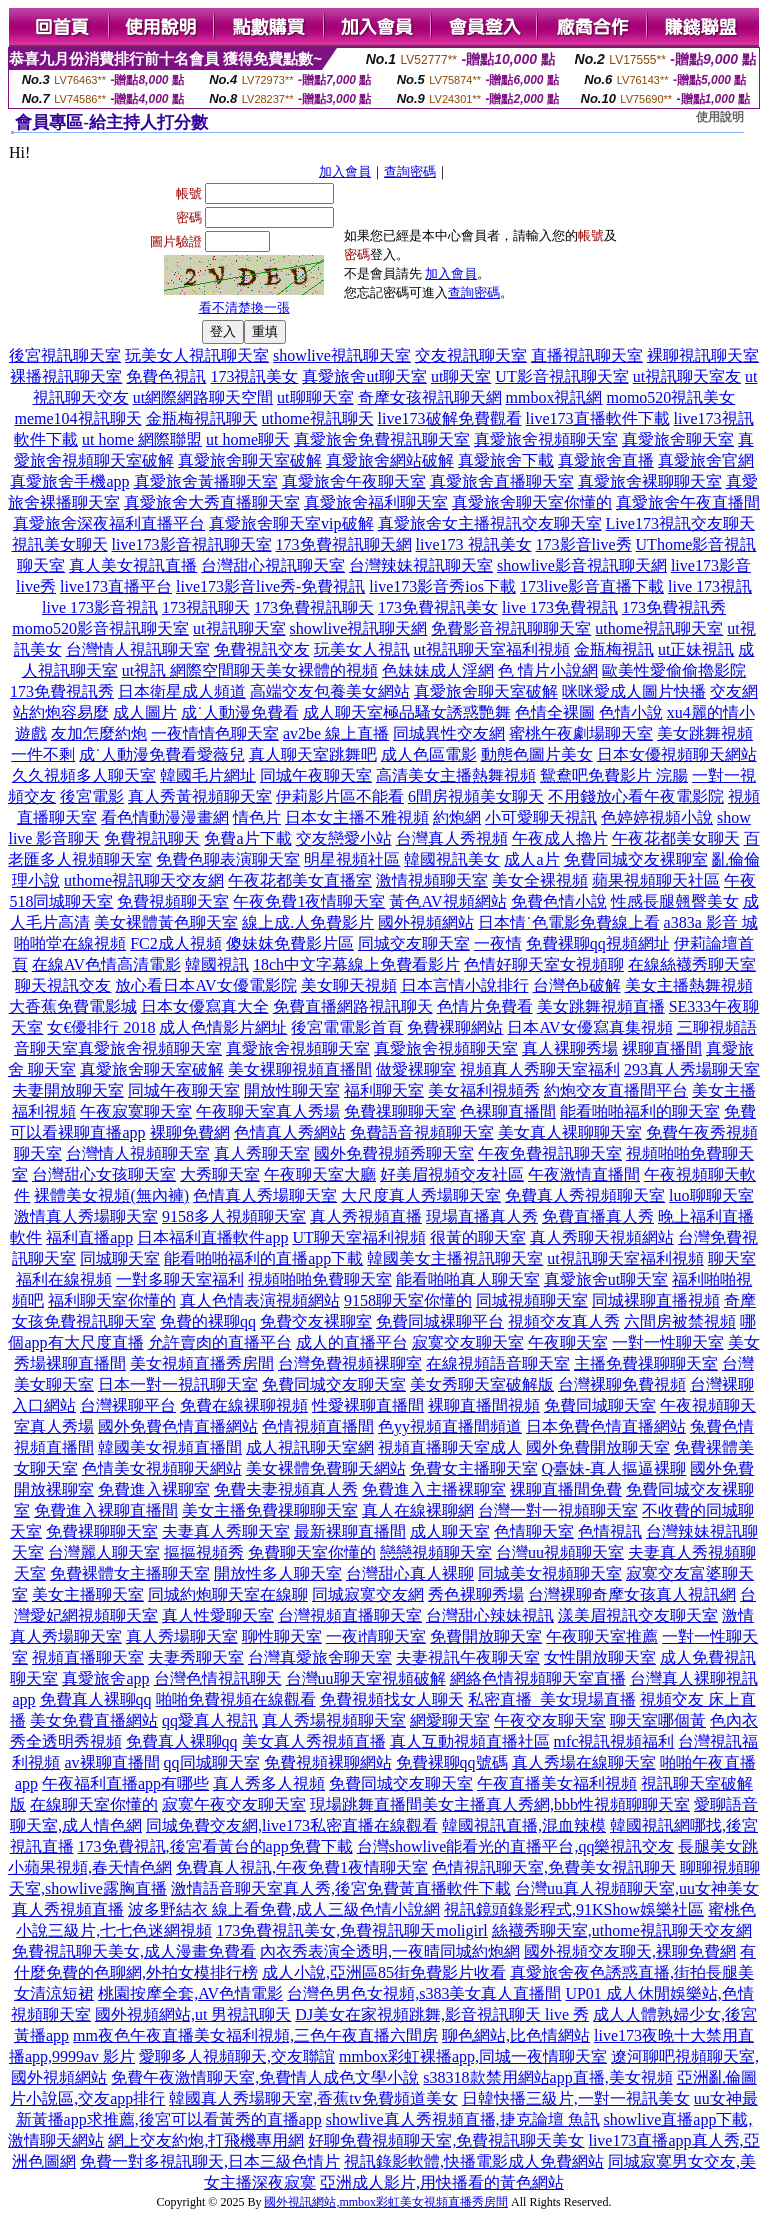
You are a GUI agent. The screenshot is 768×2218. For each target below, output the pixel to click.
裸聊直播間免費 (566, 1489)
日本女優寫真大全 (205, 1006)
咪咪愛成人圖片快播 (634, 691)
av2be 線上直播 (336, 733)
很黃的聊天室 (478, 1237)
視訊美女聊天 (60, 544)
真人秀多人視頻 (269, 1783)
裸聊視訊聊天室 (703, 355)
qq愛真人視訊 (210, 1720)
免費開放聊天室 (486, 1636)
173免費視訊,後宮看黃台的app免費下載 (215, 1846)
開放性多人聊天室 (278, 1573)
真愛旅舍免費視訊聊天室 (382, 439)
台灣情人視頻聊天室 (138, 1153)
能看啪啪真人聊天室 (468, 1279)
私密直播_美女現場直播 (552, 1699)
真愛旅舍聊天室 (678, 439)
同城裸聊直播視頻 (656, 1300)
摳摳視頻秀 (204, 1552)
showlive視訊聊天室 (342, 355)
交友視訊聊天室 (471, 355)
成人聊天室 (450, 1531)
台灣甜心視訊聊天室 (273, 565)
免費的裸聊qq (208, 1321)
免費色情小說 (559, 901)
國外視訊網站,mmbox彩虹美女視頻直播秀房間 (386, 2202)
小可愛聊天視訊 (541, 817)
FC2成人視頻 (176, 943)
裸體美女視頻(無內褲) (111, 1195)
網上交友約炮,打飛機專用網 (206, 2140)
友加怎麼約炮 (99, 733)
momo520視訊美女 (670, 397)
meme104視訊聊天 (77, 418)
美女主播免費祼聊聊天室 (270, 1510)
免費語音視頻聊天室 (422, 1132)
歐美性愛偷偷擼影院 (674, 670)
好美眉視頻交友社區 (452, 1174)
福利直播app (89, 1237)
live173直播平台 (116, 586)
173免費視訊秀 (674, 607)
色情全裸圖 (555, 712)
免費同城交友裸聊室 (636, 859)
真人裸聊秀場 (570, 1048)
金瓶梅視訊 (614, 649)
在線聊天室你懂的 (94, 1804)
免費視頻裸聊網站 (328, 1762)
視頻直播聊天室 (88, 1657)
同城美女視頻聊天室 (550, 1573)
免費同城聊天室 (600, 1405)
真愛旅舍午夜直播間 (688, 502)
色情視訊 (610, 1531)
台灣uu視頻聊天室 (560, 1552)
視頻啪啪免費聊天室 (320, 1279)
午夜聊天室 (568, 1342)
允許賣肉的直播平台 (220, 1342)
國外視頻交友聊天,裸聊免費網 (630, 1951)
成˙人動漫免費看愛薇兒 (161, 754)
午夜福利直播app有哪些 (125, 1783)
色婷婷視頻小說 (657, 817)
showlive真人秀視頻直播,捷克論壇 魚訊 (463, 2119)
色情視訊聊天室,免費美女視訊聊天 (554, 1867)
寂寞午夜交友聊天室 (234, 1804)
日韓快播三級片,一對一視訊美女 (576, 2098)
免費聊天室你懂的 (312, 1552)
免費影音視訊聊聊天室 (511, 628)
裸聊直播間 (662, 1048)
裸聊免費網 (190, 1132)
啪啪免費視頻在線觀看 (236, 1699)
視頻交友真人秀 (564, 1321)
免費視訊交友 (262, 649)
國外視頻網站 (426, 922)
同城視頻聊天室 (532, 1300)
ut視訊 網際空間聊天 (194, 670)
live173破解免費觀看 (450, 418)
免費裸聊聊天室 (102, 1531)
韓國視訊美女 (452, 859)
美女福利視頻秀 (484, 1090)
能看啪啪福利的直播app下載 (263, 1258)
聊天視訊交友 (63, 985)
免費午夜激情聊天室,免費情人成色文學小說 (265, 2077)
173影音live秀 (584, 544)
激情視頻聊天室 (432, 880)
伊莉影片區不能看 (340, 796)
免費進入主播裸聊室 (434, 1489)
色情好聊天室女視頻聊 (544, 964)
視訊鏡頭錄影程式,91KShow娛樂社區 (574, 1909)
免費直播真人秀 (598, 1216)
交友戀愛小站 (344, 838)
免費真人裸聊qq (96, 1699)
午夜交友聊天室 (550, 1720)
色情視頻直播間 (318, 1426)
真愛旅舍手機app (69, 481)
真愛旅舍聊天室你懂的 (532, 502)
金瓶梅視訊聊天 (202, 418)
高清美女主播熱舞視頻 (456, 775)
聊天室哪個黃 (658, 1720)
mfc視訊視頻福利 (614, 1741)
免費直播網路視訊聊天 (353, 1006)
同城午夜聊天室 (316, 775)
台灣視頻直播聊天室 (350, 1615)
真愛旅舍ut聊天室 (364, 376)
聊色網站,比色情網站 (516, 2035)
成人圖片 (145, 712)
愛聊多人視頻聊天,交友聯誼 (237, 2056)
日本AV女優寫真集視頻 (589, 1027)
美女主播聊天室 (88, 1594)
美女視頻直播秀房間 (202, 1363)
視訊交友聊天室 (546, 523)
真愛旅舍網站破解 (390, 460)
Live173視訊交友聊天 (680, 523)
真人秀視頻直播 (366, 1216)
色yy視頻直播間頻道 (450, 1426)
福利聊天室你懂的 (112, 1300)
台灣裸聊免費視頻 (622, 1384)
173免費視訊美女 (438, 607)
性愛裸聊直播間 (368, 1405)
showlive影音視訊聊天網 (582, 565)
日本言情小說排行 (465, 985)
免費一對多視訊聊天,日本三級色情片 (210, 2161)
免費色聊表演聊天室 (228, 859)
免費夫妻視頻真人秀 (286, 1489)
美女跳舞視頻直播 (601, 1006)
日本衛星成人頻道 (182, 691)
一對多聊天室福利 (180, 1279)
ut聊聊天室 (315, 397)
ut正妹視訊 (696, 649)
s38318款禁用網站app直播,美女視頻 (547, 2077)
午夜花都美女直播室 (300, 880)
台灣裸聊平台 (128, 1405)
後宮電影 (92, 796)
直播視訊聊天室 (587, 355)
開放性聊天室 (292, 1090)
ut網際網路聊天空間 (203, 397)
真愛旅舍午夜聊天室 (354, 481)
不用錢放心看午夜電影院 (636, 796)
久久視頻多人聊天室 (84, 775)
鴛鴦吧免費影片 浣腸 (614, 775)
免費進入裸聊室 (154, 1489)
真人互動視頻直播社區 (470, 1741)
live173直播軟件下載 (598, 418)
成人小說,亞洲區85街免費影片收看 (384, 1972)
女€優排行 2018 (101, 1027)
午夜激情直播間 (584, 1174)
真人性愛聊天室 (218, 1615)
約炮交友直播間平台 (616, 1090)
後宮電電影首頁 (347, 1027)
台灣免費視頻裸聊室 (350, 1363)
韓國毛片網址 (208, 775)
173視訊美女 (254, 376)
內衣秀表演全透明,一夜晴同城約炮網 (390, 1951)
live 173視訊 (710, 586)
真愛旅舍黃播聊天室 (206, 481)
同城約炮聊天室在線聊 (228, 1594)
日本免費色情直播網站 (606, 1426)
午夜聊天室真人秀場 (268, 1111)
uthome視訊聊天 (318, 418)
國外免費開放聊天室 (598, 1447)
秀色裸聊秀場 (476, 1594)
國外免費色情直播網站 (178, 1426)
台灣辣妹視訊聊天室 (421, 565)
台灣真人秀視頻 (452, 838)
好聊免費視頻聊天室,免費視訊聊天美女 (446, 2140)
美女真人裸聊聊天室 (570, 1132)
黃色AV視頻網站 (447, 901)
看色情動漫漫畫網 (165, 817)
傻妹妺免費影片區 (290, 943)
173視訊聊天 (206, 607)
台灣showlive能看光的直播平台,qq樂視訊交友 (516, 1846)
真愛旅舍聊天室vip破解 (291, 523)
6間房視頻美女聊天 (476, 796)
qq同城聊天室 (212, 1762)
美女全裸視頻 (540, 880)
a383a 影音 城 (711, 922)
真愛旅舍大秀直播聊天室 (212, 502)
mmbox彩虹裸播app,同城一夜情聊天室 (473, 2056)
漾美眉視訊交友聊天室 (638, 1615)
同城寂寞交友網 (368, 1594)
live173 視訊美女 (474, 544)
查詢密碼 (410, 171)
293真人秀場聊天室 (692, 1069)
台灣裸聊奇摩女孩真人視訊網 (632, 1594)
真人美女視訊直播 (133, 565)
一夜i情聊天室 (376, 1636)
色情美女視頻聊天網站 (162, 1468)
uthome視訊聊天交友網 (144, 880)
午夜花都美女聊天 (676, 838)
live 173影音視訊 (100, 607)
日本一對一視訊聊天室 (178, 1384)
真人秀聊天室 (262, 1153)
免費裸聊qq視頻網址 (598, 943)
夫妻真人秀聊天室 (226, 1531)
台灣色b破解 (577, 985)
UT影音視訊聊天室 (561, 376)
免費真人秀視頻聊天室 (585, 1195)
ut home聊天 (248, 439)
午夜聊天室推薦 (602, 1636)
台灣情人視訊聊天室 (138, 649)
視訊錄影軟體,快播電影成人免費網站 (474, 2161)
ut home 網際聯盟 (142, 439)
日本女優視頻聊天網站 (677, 754)
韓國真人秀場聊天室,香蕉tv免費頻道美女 (313, 2098)
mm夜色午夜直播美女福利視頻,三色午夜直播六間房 (255, 2035)
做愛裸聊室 (416, 1069)
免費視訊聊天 (152, 838)
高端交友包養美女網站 (330, 691)
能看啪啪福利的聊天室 (640, 1111)
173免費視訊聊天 (314, 607)
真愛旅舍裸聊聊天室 (650, 481)
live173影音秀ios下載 (442, 586)
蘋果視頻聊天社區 (656, 880)
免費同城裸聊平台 (440, 1321)
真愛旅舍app (105, 1678)
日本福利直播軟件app (212, 1237)
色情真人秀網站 (290, 1132)
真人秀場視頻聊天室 (334, 1720)
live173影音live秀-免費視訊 (270, 586)
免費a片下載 (247, 838)
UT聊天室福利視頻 (358, 1237)
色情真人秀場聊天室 (265, 1195)
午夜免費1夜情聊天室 (309, 901)
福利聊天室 (384, 1090)
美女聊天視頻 (349, 985)
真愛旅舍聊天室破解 (250, 460)
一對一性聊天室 (668, 1342)
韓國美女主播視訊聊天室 (455, 1258)
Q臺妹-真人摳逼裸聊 (614, 1468)
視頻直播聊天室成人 (450, 1447)
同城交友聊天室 (414, 943)
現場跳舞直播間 (366, 1804)
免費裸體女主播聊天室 (130, 1573)
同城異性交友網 (449, 733)
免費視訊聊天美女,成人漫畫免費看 (134, 1951)
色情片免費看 (485, 1006)
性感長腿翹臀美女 (675, 901)
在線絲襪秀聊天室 (692, 964)
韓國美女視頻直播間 (170, 1447)
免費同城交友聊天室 (334, 1384)
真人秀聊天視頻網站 (602, 1237)
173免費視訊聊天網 (344, 544)
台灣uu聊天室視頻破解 (366, 1678)
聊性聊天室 (282, 1636)
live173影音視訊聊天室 (192, 544)
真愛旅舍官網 (706, 460)
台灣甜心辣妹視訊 (490, 1615)
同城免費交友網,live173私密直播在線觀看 (292, 1825)
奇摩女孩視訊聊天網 (430, 397)
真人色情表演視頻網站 (260, 1300)
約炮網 (457, 817)
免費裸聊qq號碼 (452, 1762)
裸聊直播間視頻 (484, 1405)
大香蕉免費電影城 (73, 1006)
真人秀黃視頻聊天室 (200, 796)
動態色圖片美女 (537, 754)
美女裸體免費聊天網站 (326, 1468)
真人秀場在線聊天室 (584, 1762)
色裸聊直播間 (508, 1111)
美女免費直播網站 (94, 1720)
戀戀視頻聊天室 (436, 1552)
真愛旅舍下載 (506, 460)
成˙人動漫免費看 (239, 712)
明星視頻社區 (352, 859)
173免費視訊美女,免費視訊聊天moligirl (352, 1930)
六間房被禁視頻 (680, 1321)
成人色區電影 (429, 754)
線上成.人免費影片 (308, 922)
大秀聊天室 (220, 1174)
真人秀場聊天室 (182, 1636)
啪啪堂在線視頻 (70, 943)
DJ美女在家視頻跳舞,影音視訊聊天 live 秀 (442, 2014)
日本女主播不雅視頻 (357, 817)
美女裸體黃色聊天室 (166, 922)
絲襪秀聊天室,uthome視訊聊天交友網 (622, 1930)
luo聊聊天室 (711, 1195)
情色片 (257, 817)
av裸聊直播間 (111, 1762)
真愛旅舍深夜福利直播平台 (109, 523)
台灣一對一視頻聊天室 (558, 1510)
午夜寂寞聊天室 (136, 1111)
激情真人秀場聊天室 (86, 1216)
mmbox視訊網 (554, 397)
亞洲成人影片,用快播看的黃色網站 (442, 2182)
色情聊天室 (534, 1531)
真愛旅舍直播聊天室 (502, 481)
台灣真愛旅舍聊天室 (320, 1657)
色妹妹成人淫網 (438, 670)
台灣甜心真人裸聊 (410, 1573)
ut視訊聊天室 (239, 628)
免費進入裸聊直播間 (106, 1510)
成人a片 (531, 859)
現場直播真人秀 (482, 1216)
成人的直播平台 (352, 1342)
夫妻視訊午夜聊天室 (468, 1657)
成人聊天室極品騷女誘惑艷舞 (407, 712)
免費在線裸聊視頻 (244, 1405)
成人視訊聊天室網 (310, 1447)
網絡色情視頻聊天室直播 (538, 1678)
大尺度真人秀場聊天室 (421, 1195)
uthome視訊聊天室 (659, 628)
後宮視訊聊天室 (65, 355)
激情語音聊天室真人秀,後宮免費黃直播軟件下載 (341, 1888)
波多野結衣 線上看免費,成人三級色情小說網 (284, 1909)
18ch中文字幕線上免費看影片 (356, 964)
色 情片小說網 (548, 670)
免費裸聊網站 (455, 1027)
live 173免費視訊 (560, 607)
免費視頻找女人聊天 (392, 1699)
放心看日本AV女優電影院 (205, 985)
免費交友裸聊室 (316, 1321)
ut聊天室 (461, 376)
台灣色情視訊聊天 (218, 1678)
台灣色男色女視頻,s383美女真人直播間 (424, 1993)
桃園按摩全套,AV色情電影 (190, 1993)
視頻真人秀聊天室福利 (540, 1069)
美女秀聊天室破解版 (482, 1384)
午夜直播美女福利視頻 (557, 1783)
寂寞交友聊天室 (468, 1342)
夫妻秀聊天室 (196, 1657)
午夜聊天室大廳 (320, 1174)
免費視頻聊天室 (173, 901)
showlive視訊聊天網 (359, 628)
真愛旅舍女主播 (434, 523)
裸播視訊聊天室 (66, 376)
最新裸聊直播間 (350, 1531)
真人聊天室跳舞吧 (313, 754)
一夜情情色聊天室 (215, 733)
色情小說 (631, 712)
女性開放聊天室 (600, 1657)
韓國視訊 (217, 964)
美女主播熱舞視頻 (689, 985)
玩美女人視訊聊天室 (197, 355)
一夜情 (498, 943)
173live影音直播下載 (592, 586)
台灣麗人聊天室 (104, 1552)
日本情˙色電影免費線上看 (568, 922)
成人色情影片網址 (223, 1027)
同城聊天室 (120, 1258)
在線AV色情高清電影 (106, 964)
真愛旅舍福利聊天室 (376, 502)
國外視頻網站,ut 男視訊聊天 (193, 2014)
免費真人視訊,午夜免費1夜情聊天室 (302, 1867)
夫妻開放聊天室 (68, 1090)
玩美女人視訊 (362, 649)
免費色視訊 (166, 376)
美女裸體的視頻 (322, 670)
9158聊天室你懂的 (408, 1300)
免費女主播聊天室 (474, 1468)
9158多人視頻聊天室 (234, 1216)
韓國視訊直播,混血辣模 (524, 1825)
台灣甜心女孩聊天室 (104, 1174)
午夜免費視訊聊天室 (550, 1153)
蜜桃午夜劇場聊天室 (581, 733)
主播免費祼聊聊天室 (646, 1363)
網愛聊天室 (450, 1720)
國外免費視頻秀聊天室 (394, 1153)
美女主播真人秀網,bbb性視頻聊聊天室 (556, 1804)
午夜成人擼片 (560, 838)
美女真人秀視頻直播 (314, 1741)
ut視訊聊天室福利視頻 (492, 649)
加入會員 (345, 171)
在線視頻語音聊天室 (498, 1363)
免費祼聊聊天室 (400, 1111)
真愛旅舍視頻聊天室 (546, 439)
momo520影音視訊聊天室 (100, 628)
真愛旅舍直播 (606, 460)
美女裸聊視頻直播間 (300, 1069)
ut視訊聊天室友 (687, 376)
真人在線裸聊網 (418, 1510)
